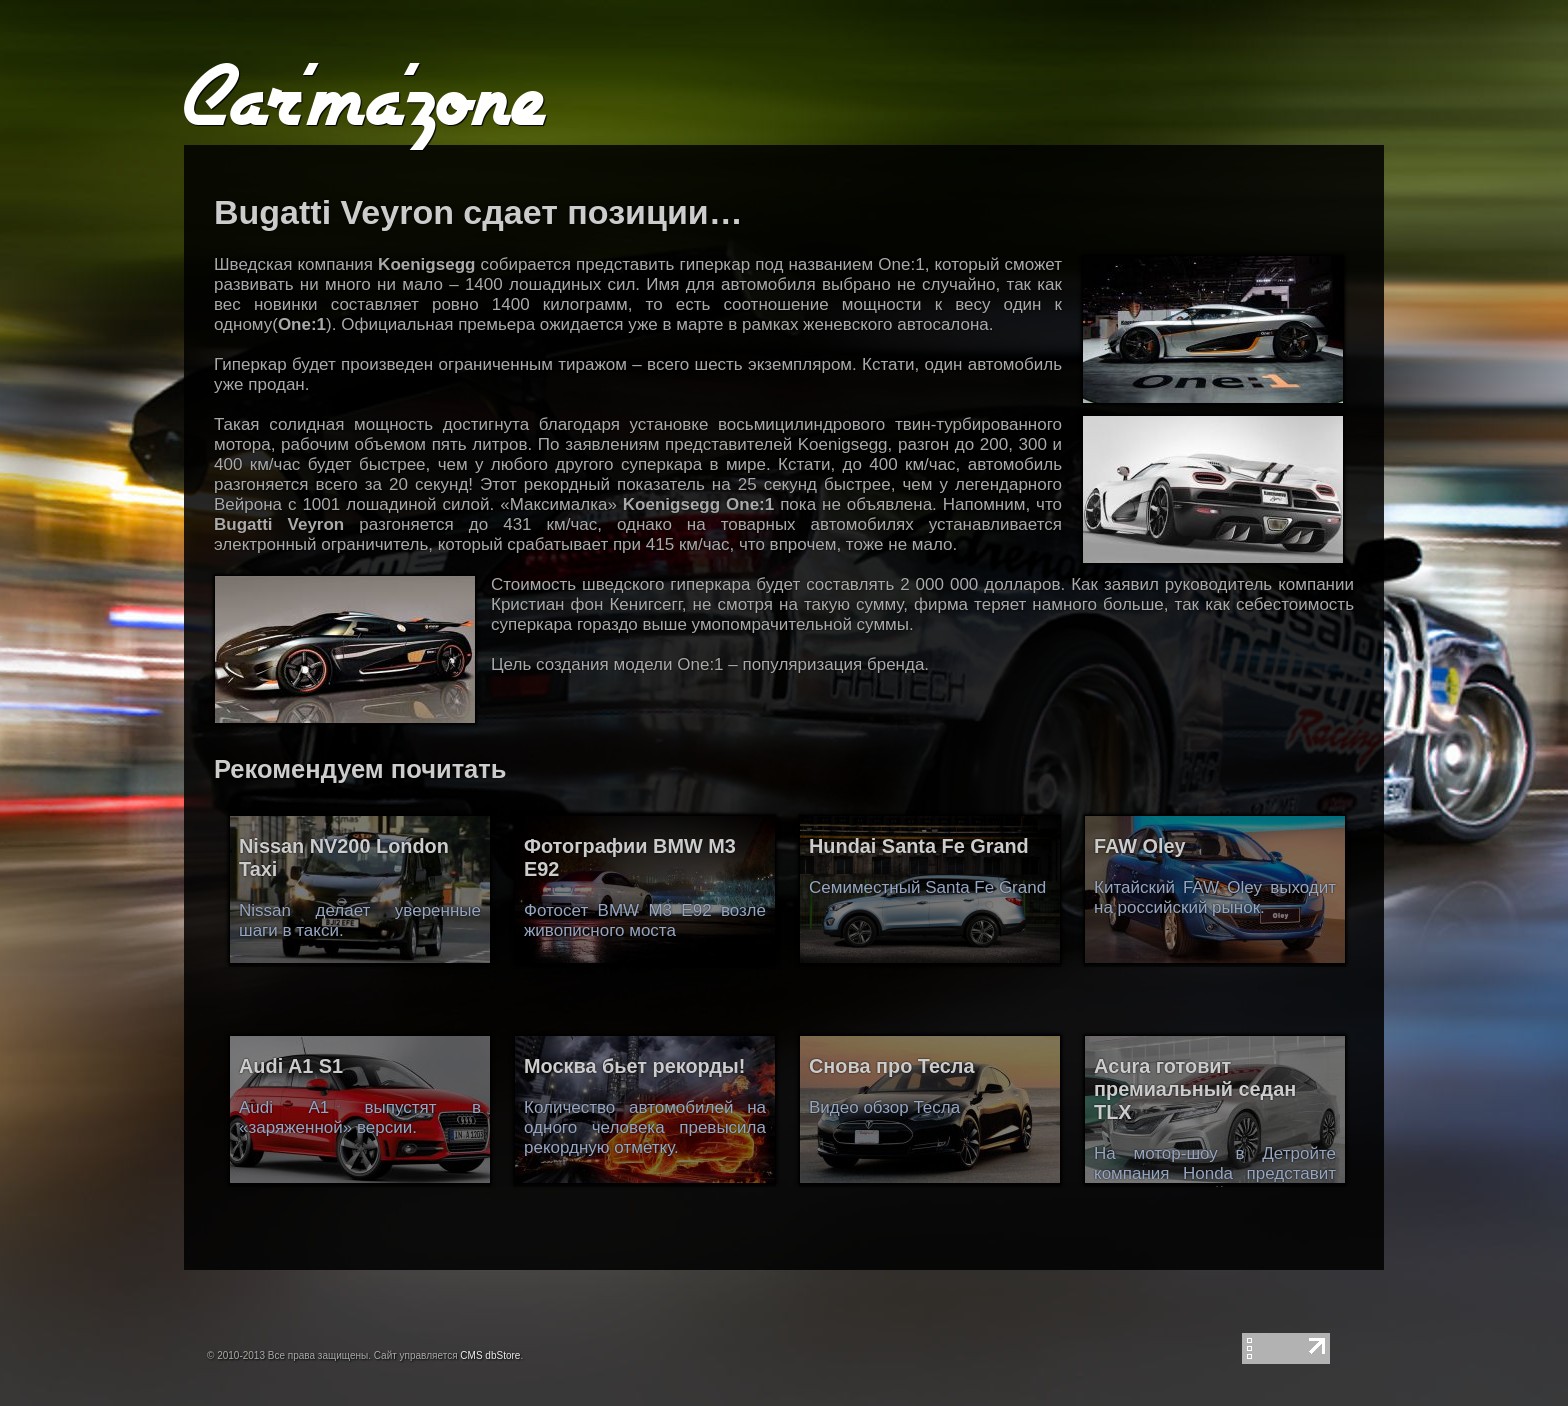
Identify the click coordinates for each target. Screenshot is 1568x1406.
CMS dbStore (490, 1355)
